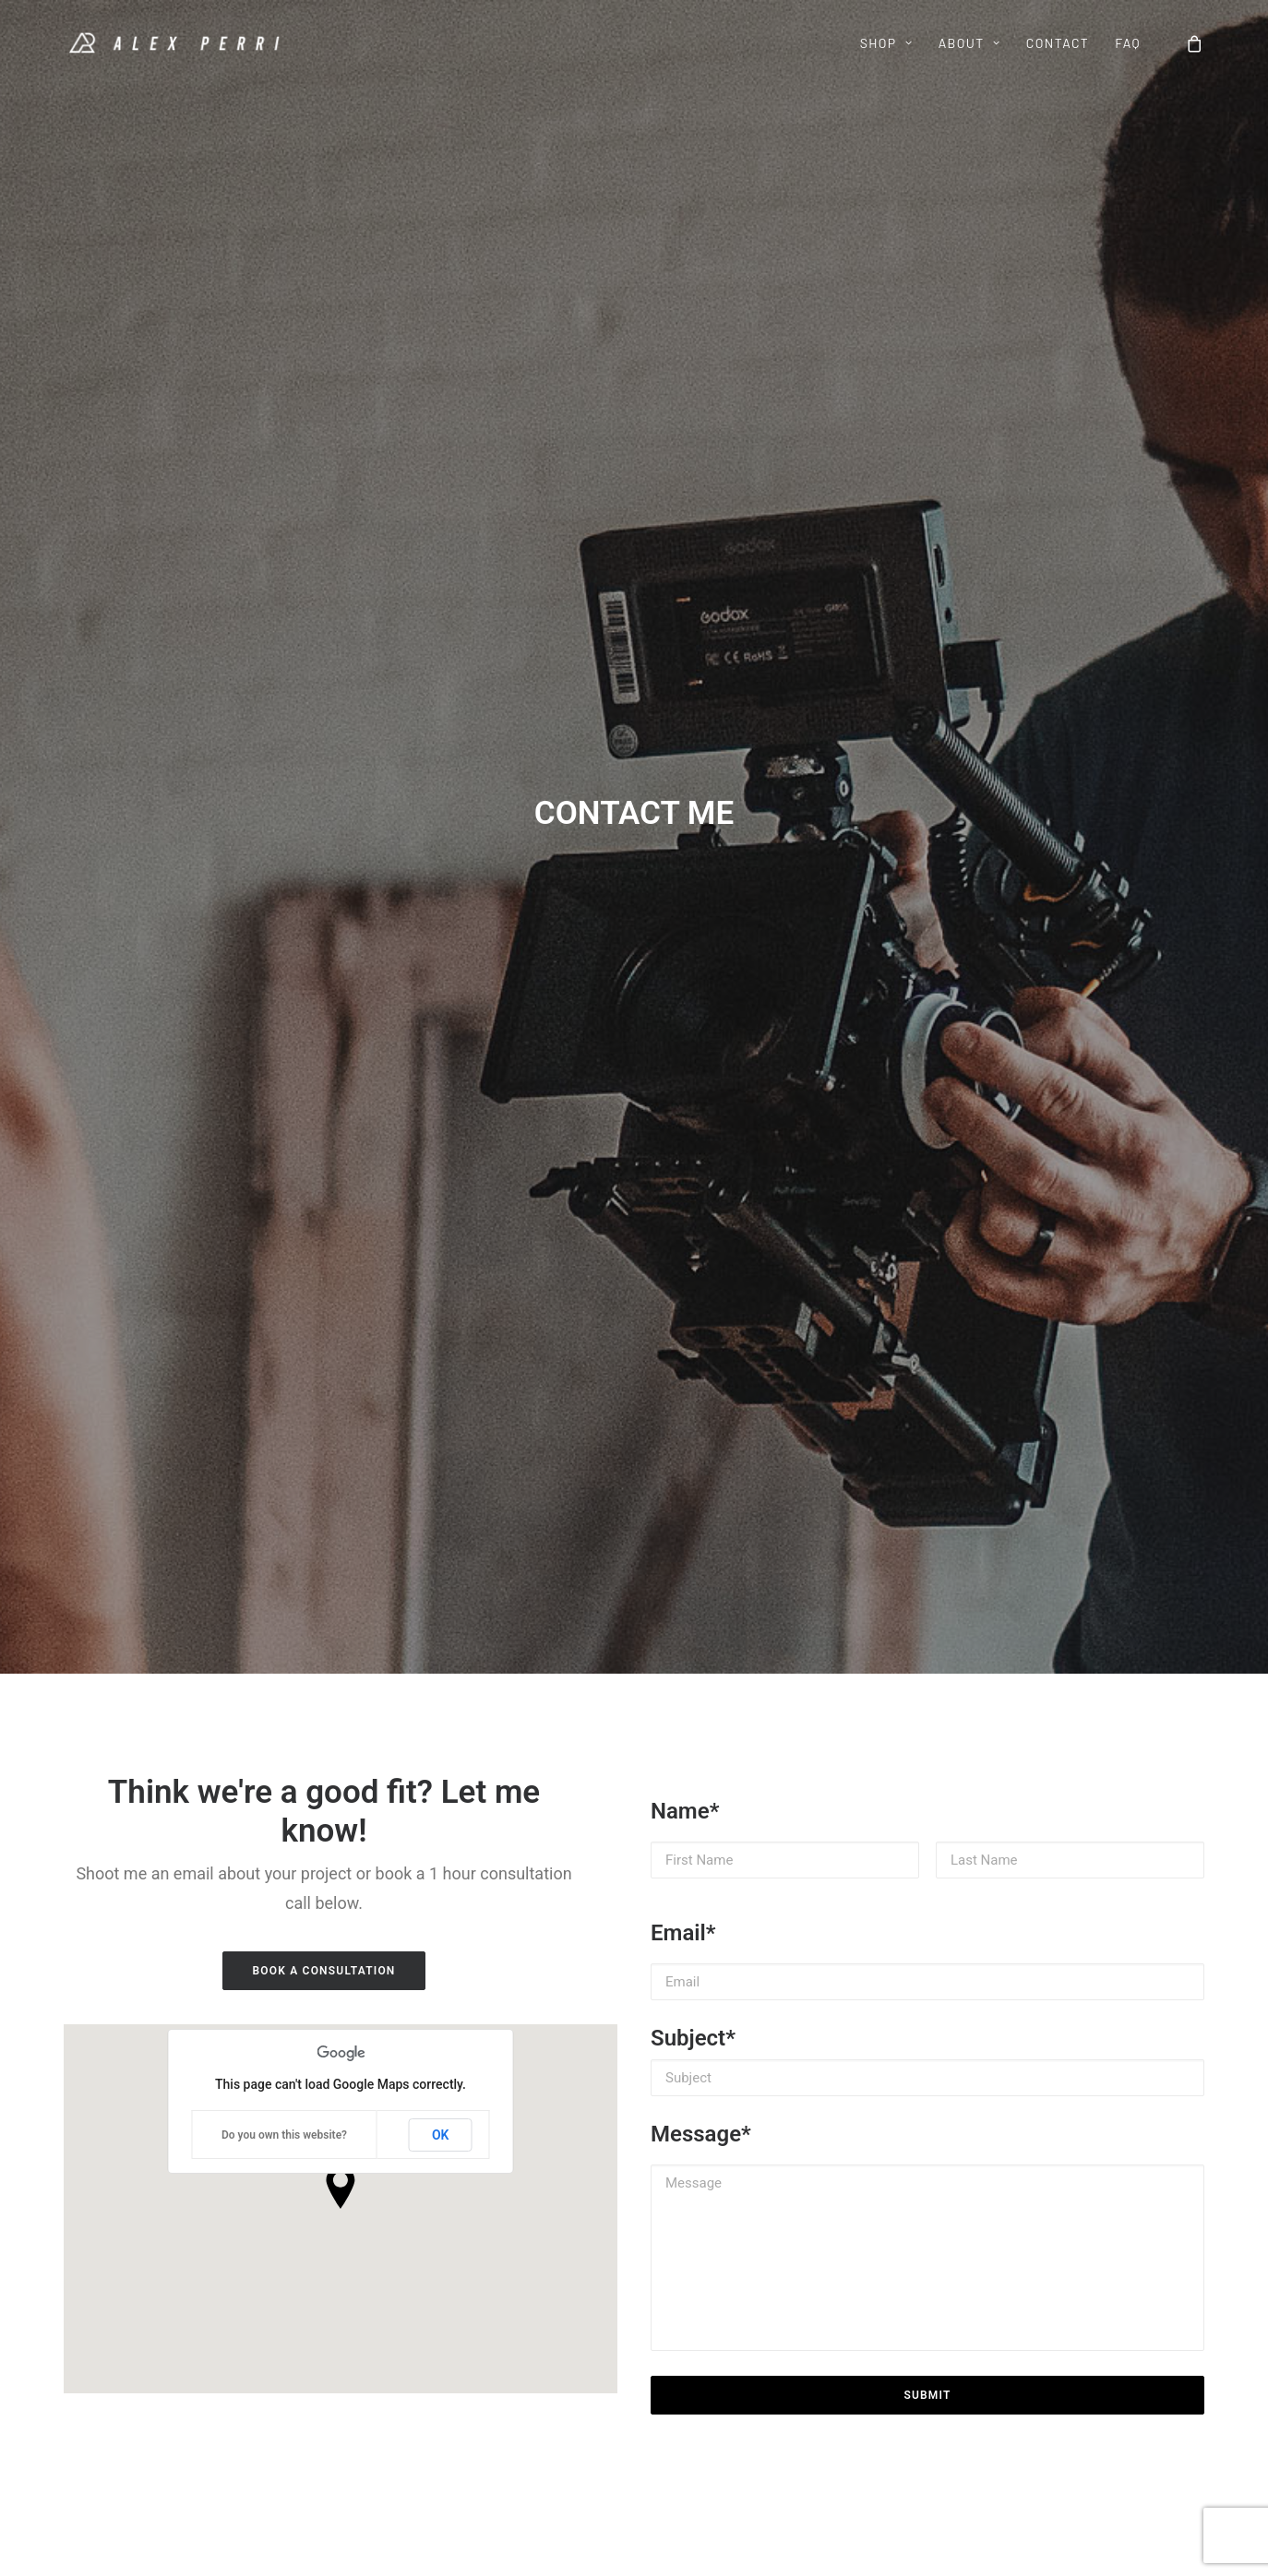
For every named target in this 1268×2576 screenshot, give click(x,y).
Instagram (682, 2258)
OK (440, 919)
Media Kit (277, 2331)
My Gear (273, 2283)
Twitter (672, 2283)
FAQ (1128, 43)
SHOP (886, 43)
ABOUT (969, 43)
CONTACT (1057, 43)
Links (264, 2307)
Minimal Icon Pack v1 (129, 2307)
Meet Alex (278, 2234)
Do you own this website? (284, 918)
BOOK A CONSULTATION (323, 754)
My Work (275, 2258)
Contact (490, 2258)
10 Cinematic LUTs (121, 2234)
